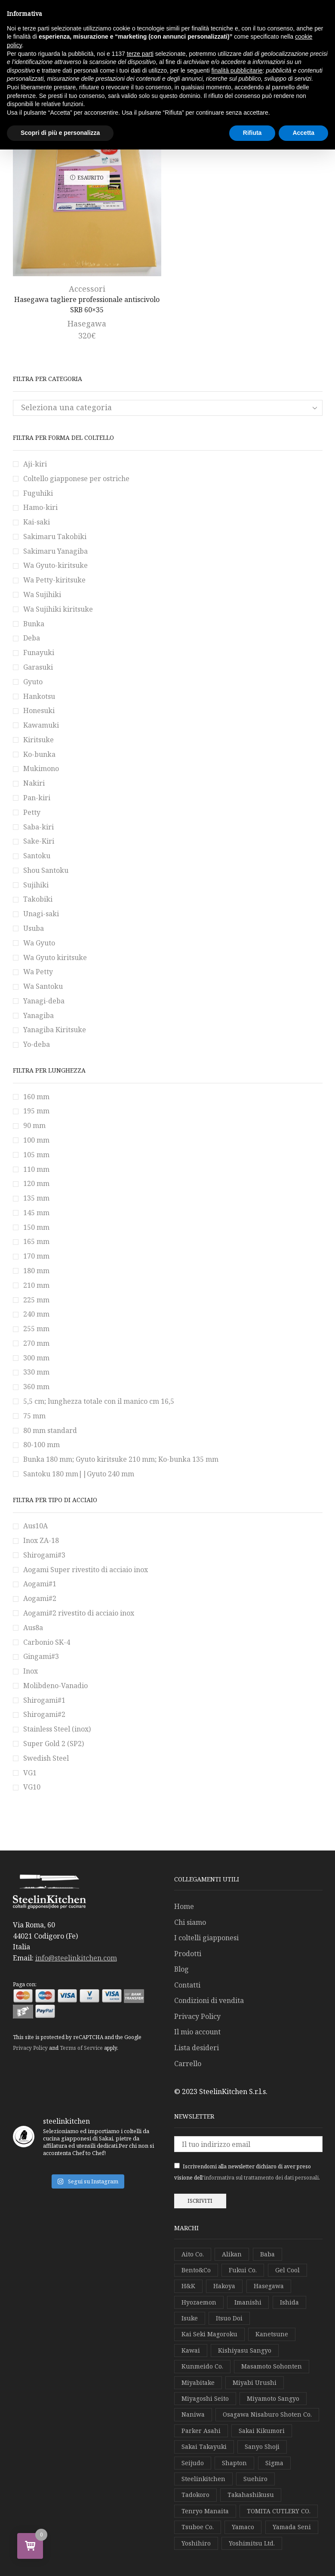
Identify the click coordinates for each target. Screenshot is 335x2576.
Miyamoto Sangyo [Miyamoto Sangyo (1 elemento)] (273, 2398)
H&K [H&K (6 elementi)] (188, 2286)
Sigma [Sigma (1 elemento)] (274, 2463)
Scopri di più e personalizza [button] (60, 132)
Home (184, 1906)
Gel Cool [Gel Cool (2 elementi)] (287, 2270)
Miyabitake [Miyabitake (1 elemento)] (198, 2382)
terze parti (140, 53)
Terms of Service (81, 2048)
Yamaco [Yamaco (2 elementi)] (243, 2527)
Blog (181, 1969)
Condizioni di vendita (209, 2000)
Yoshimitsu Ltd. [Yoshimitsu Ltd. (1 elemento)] (252, 2543)
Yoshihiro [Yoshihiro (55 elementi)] (196, 2543)
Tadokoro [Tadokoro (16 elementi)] (195, 2495)
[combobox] (168, 408)
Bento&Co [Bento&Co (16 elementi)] (196, 2270)
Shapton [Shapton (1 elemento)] (234, 2463)
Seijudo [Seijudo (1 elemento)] (192, 2463)
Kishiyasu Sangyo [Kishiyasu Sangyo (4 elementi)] (244, 2350)
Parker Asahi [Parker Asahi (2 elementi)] (201, 2431)
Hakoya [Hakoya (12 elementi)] (224, 2286)
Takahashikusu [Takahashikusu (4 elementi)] (250, 2495)
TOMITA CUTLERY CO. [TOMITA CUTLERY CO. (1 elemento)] (278, 2511)
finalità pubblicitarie (236, 70)
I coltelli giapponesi (206, 1937)
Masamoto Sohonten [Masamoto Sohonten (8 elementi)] (271, 2366)
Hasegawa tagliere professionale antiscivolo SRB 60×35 (87, 304)
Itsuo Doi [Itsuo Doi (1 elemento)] (229, 2318)
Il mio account (197, 2031)
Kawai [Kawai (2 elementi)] (190, 2350)
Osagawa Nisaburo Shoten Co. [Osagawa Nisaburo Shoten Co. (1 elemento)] (267, 2414)
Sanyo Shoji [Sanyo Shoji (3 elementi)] (262, 2446)
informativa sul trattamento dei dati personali (261, 2177)
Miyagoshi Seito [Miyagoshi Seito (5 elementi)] (205, 2398)
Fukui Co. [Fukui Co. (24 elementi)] (243, 2270)
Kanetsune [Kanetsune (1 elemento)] (271, 2334)
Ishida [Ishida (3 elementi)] (289, 2302)
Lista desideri (196, 2047)
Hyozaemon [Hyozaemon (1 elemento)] (198, 2302)
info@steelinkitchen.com (76, 1958)
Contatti (187, 1985)
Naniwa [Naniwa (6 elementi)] (193, 2414)
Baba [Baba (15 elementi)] (267, 2254)
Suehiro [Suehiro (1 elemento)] (255, 2479)
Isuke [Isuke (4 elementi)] (189, 2318)
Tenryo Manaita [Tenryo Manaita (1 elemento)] (205, 2511)
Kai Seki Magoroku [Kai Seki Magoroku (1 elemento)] (209, 2334)
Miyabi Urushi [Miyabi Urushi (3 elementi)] (255, 2382)
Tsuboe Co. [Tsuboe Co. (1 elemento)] (197, 2527)
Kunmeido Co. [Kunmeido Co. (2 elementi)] (202, 2366)
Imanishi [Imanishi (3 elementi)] (247, 2302)
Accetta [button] (303, 132)
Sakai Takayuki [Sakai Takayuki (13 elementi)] (204, 2446)
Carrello (187, 2063)
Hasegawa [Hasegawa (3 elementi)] (269, 2286)
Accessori (87, 289)
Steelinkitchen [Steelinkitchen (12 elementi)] (203, 2479)
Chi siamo (190, 1922)
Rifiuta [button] (252, 132)
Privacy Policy (30, 2048)
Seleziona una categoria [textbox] (66, 407)
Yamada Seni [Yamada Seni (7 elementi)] (292, 2527)
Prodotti (187, 1953)
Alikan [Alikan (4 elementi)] (232, 2254)
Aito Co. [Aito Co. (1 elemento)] (192, 2254)
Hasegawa (87, 323)
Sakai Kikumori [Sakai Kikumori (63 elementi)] (262, 2431)
